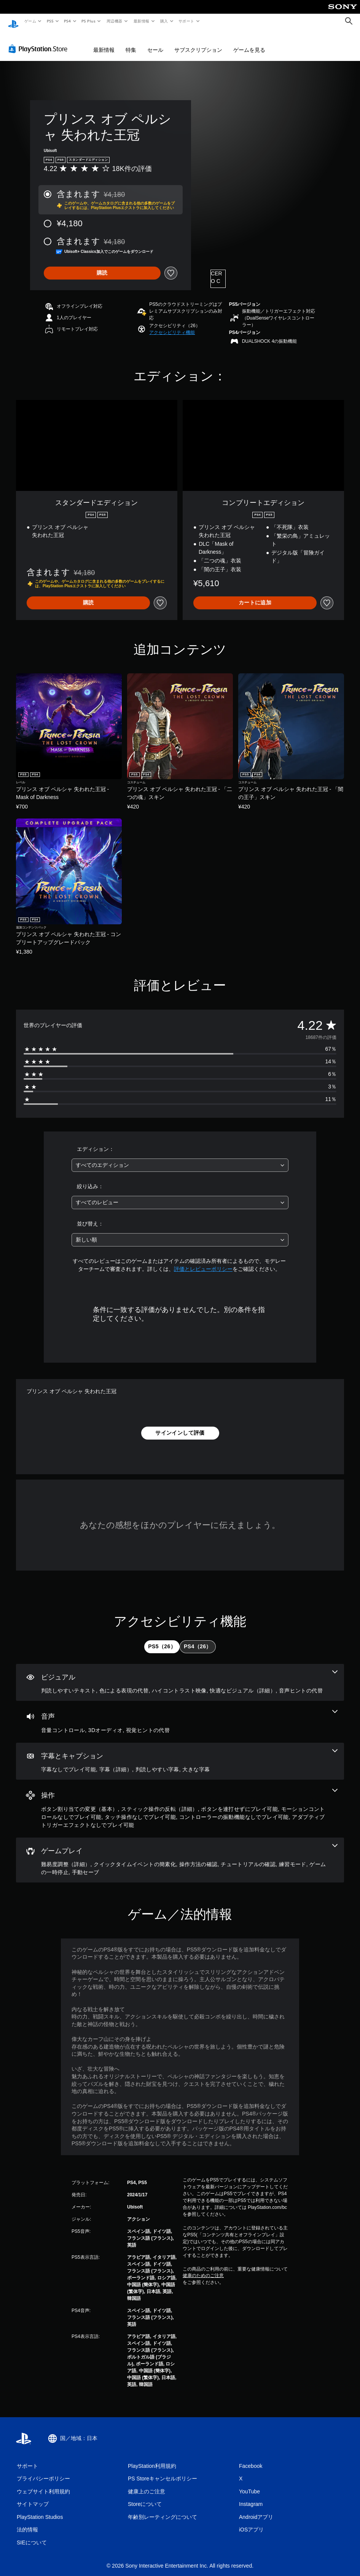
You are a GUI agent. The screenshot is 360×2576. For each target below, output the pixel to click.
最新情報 (141, 21)
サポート (186, 21)
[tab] (162, 1639)
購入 (164, 21)
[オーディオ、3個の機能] (180, 1714)
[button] (172, 325)
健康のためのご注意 (203, 2268)
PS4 (68, 21)
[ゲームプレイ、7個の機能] (180, 1853)
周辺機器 (115, 21)
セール (155, 42)
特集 (131, 42)
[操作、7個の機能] (180, 1801)
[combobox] (180, 1158)
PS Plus (88, 21)
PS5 (50, 21)
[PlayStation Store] (39, 41)
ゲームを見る (249, 42)
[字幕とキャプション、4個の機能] (180, 1754)
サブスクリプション (198, 42)
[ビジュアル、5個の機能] (180, 1675)
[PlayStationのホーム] (13, 21)
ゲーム (30, 21)
